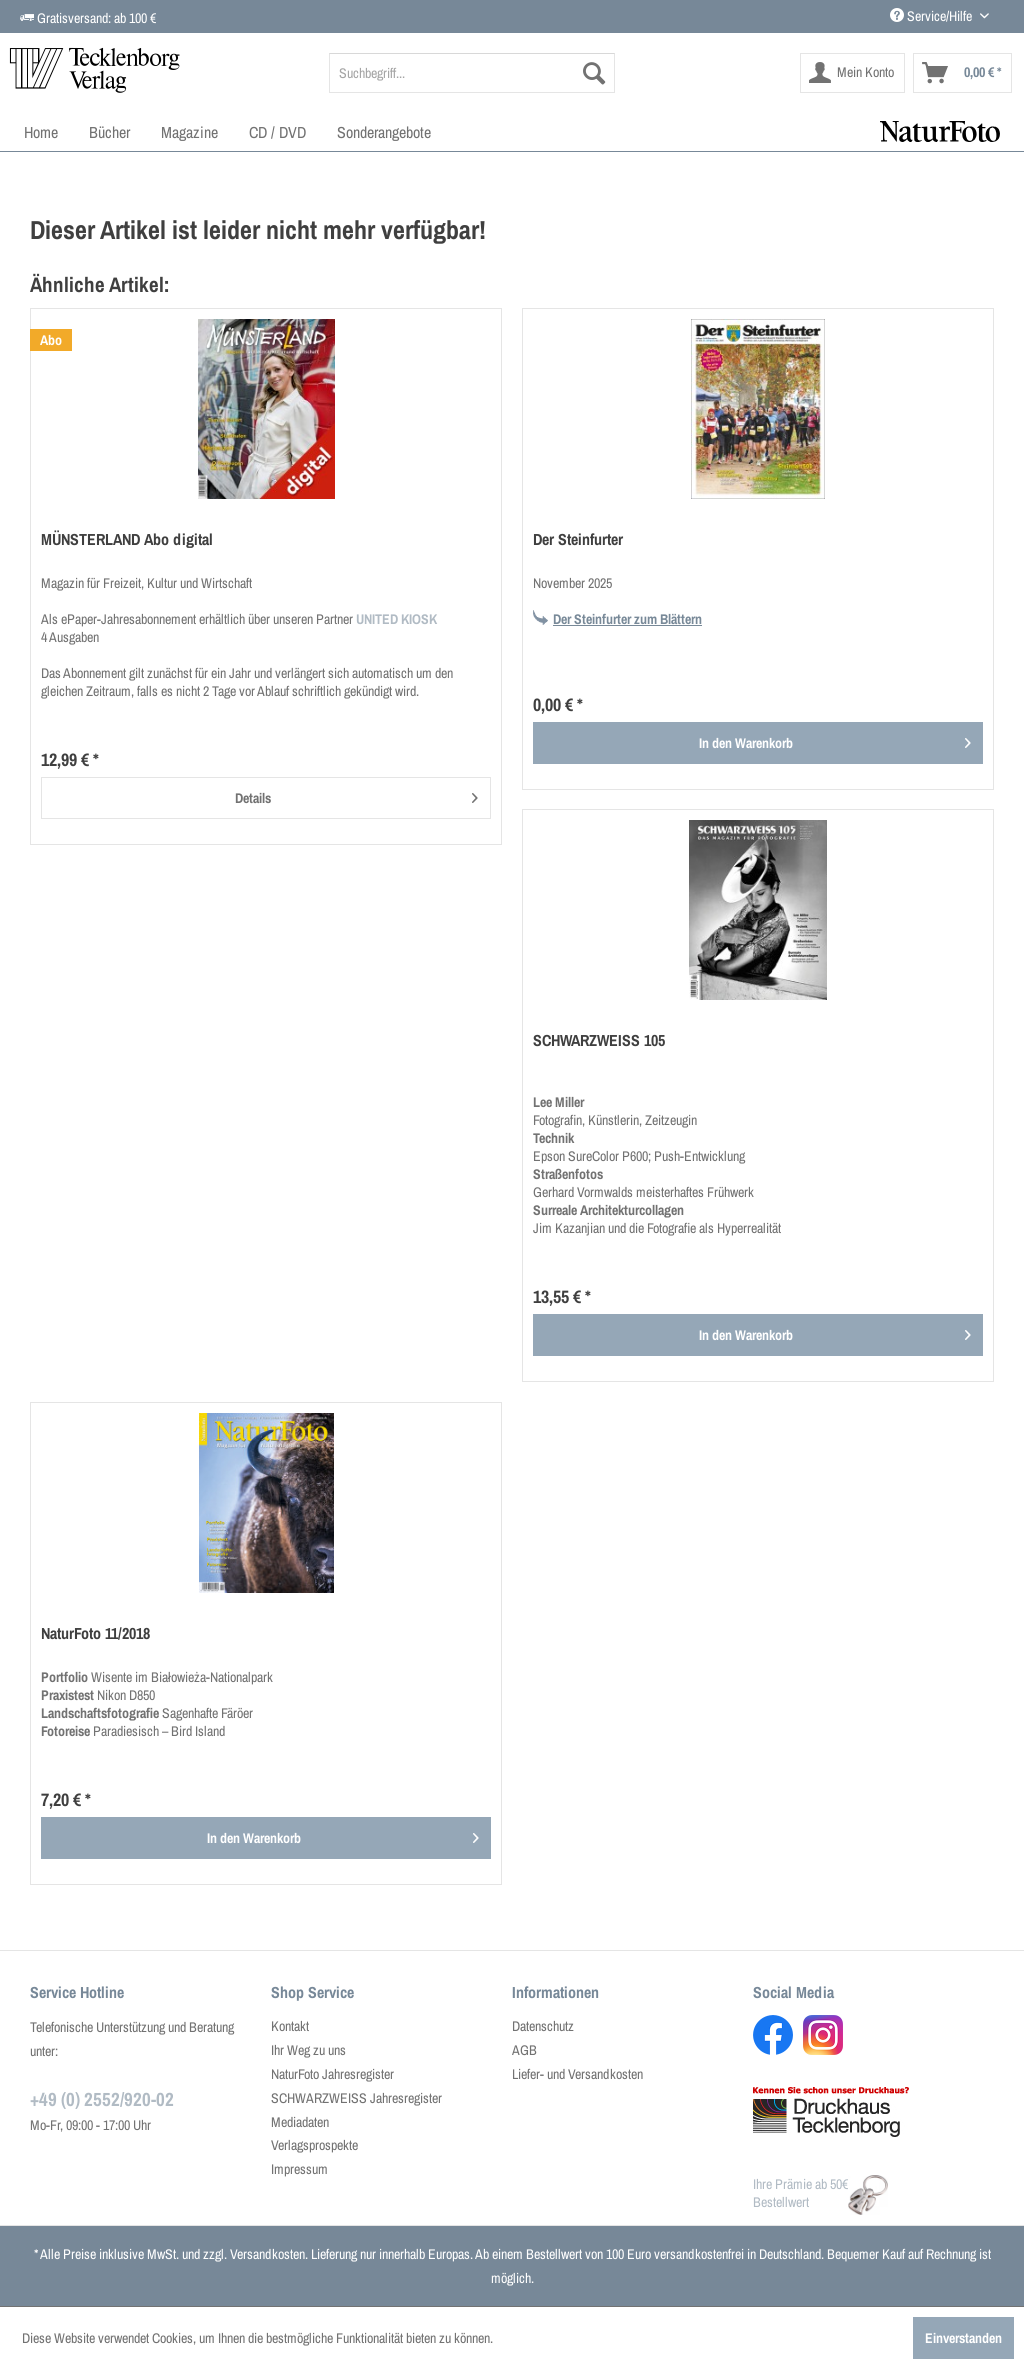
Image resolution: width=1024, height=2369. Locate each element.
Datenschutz (543, 2026)
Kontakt (290, 2026)
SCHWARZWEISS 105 (599, 1040)
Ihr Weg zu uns (308, 2050)
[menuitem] (472, 73)
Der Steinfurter (578, 539)
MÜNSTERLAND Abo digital (127, 539)
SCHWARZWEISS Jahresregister (356, 2098)
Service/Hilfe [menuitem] (932, 16)
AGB (524, 2050)
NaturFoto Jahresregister (332, 2074)
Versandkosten (267, 2254)
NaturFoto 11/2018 (95, 1633)
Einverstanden (963, 2338)
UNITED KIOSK (396, 619)
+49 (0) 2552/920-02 (102, 2099)
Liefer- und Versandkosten (577, 2074)
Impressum (299, 2169)
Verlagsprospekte (314, 2145)
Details (356, 794)
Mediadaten (300, 2122)
